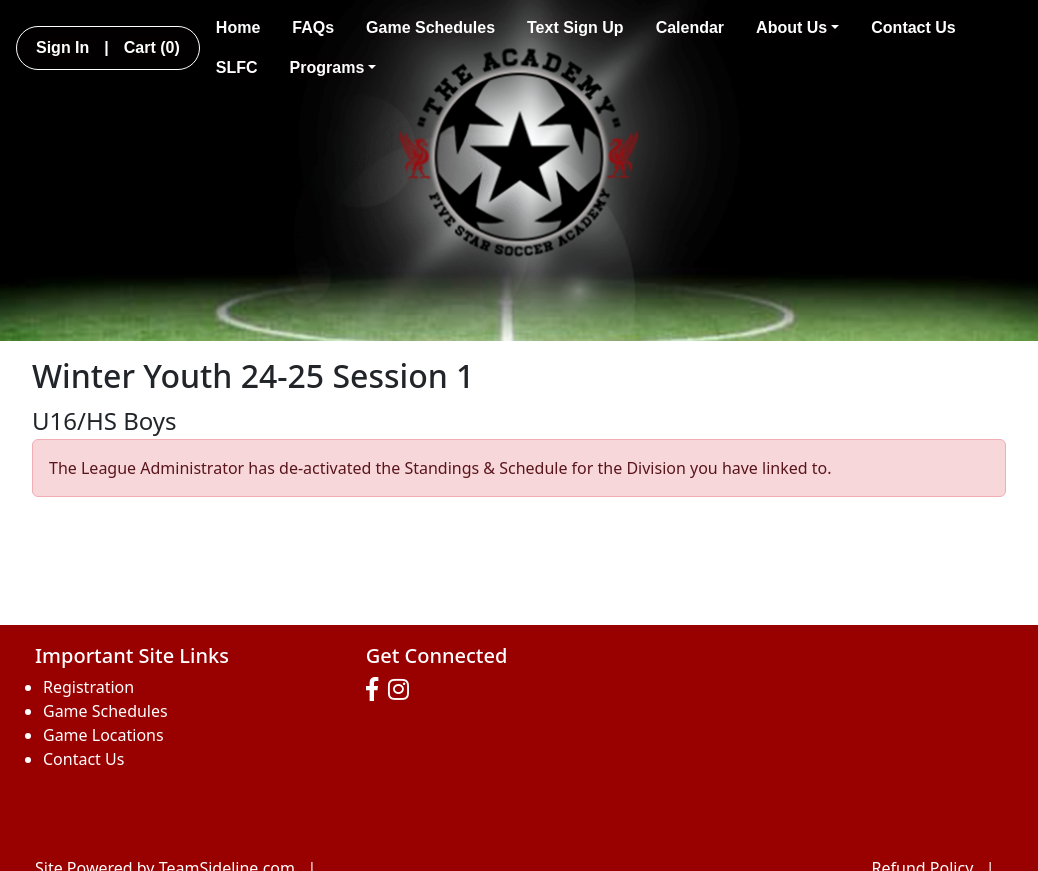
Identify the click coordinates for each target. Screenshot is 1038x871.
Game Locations (103, 735)
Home (238, 27)
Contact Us (913, 27)
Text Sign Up (575, 27)
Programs (333, 67)
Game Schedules (430, 27)
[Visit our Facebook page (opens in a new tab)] (377, 690)
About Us (797, 27)
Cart (152, 47)
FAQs (313, 27)
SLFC (237, 67)
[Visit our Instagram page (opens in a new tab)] (403, 690)
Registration (88, 687)
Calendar (690, 27)
